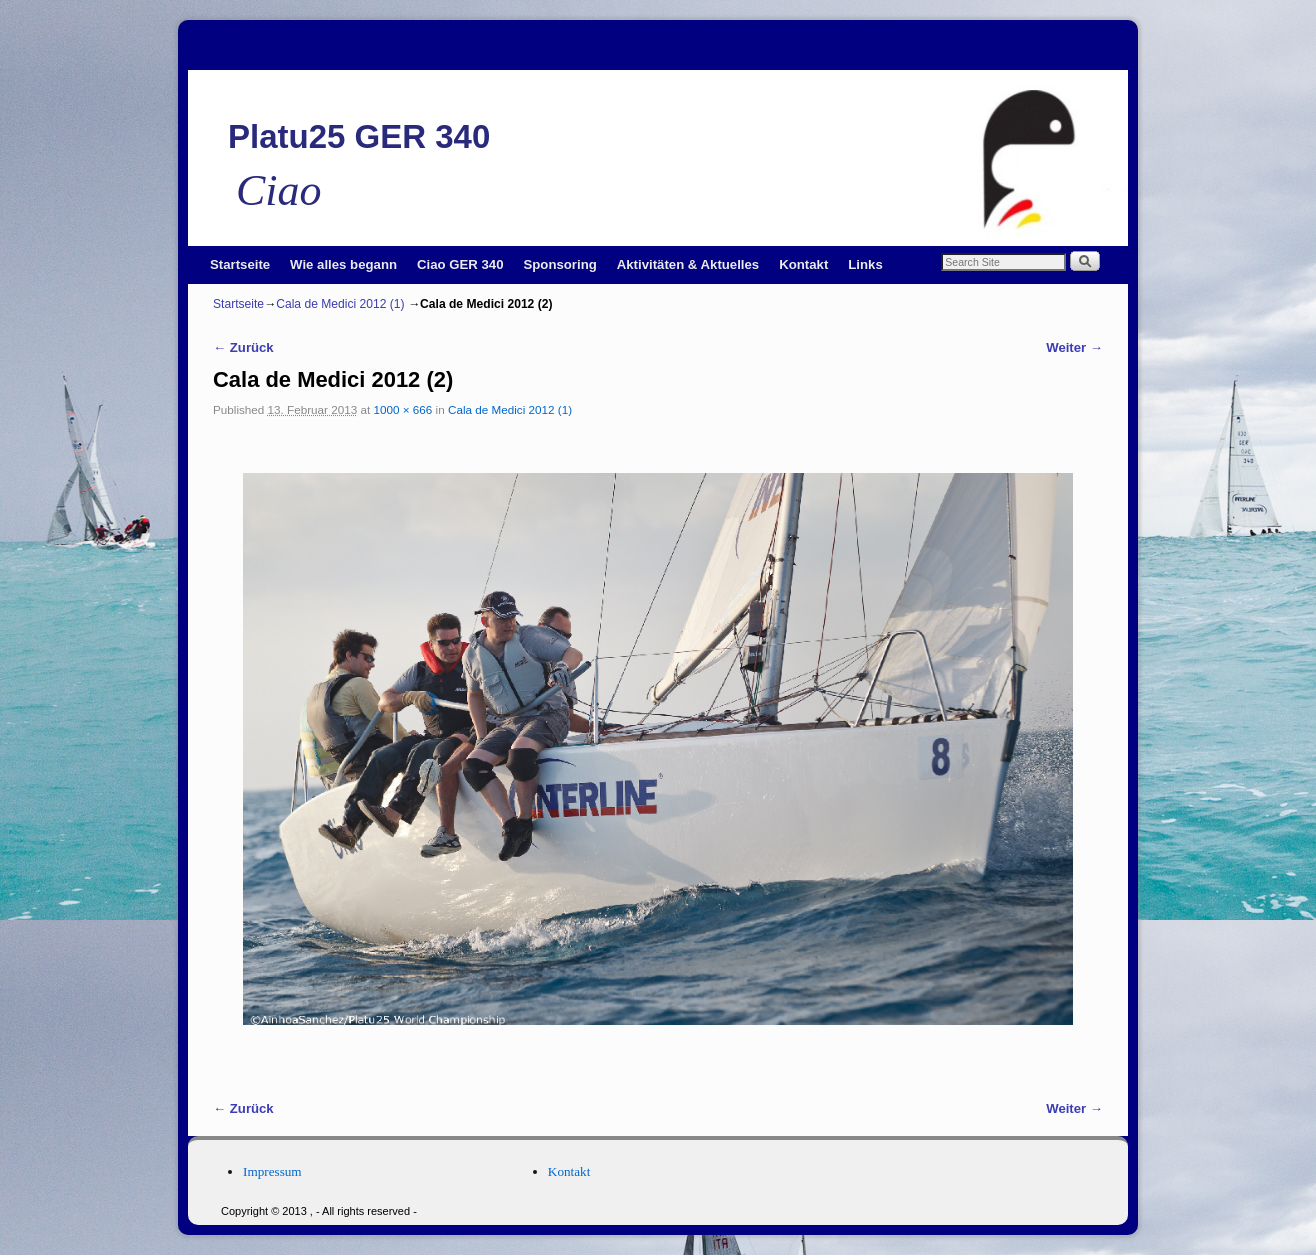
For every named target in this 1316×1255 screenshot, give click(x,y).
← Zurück (243, 347)
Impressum (272, 1171)
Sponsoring (560, 264)
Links (865, 264)
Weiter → (1074, 347)
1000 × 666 (403, 409)
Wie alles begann (343, 264)
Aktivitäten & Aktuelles (688, 264)
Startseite (240, 264)
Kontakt (803, 264)
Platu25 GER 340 (359, 136)
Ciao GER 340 (460, 264)
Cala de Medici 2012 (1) (340, 304)
